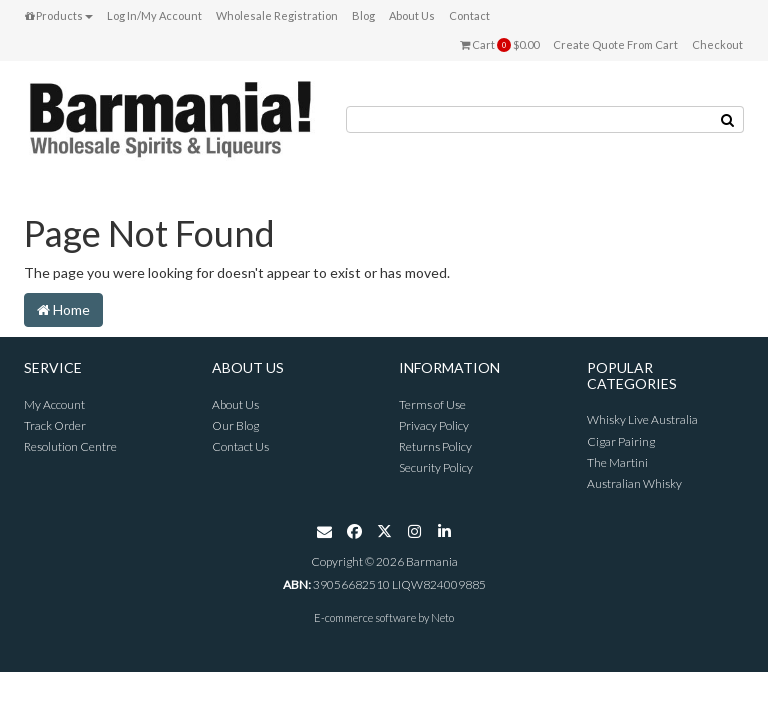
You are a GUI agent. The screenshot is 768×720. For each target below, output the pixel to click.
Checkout (717, 44)
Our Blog (235, 425)
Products (59, 15)
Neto (442, 617)
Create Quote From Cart (615, 44)
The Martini (617, 462)
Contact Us (240, 446)
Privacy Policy (434, 425)
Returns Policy (435, 446)
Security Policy (436, 467)
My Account (54, 404)
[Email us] (324, 535)
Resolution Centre (70, 446)
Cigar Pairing (621, 441)
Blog (363, 15)
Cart (499, 45)
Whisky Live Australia (642, 419)
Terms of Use (432, 404)
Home (63, 309)
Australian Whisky (634, 483)
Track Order (55, 425)
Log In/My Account (154, 15)
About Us (412, 15)
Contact (469, 15)
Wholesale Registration (277, 15)
